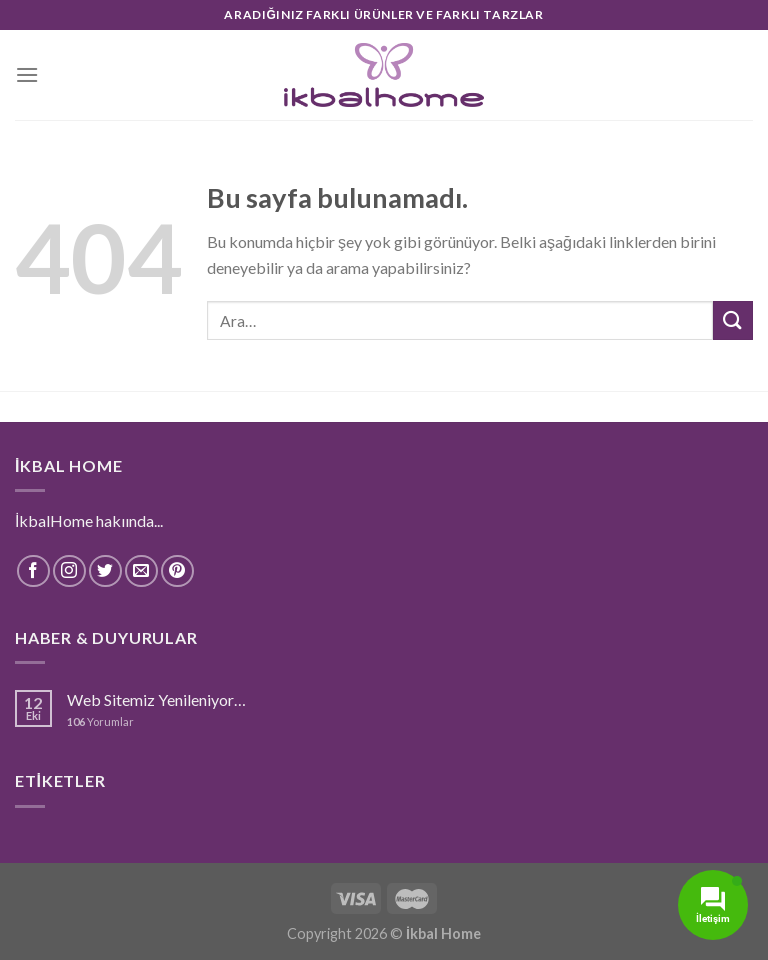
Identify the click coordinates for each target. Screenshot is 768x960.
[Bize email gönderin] (141, 571)
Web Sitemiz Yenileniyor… (156, 699)
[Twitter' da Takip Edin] (105, 571)
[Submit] (733, 320)
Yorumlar (100, 721)
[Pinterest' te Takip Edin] (177, 571)
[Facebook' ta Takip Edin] (33, 571)
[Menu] (27, 74)
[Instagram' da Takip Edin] (69, 571)
